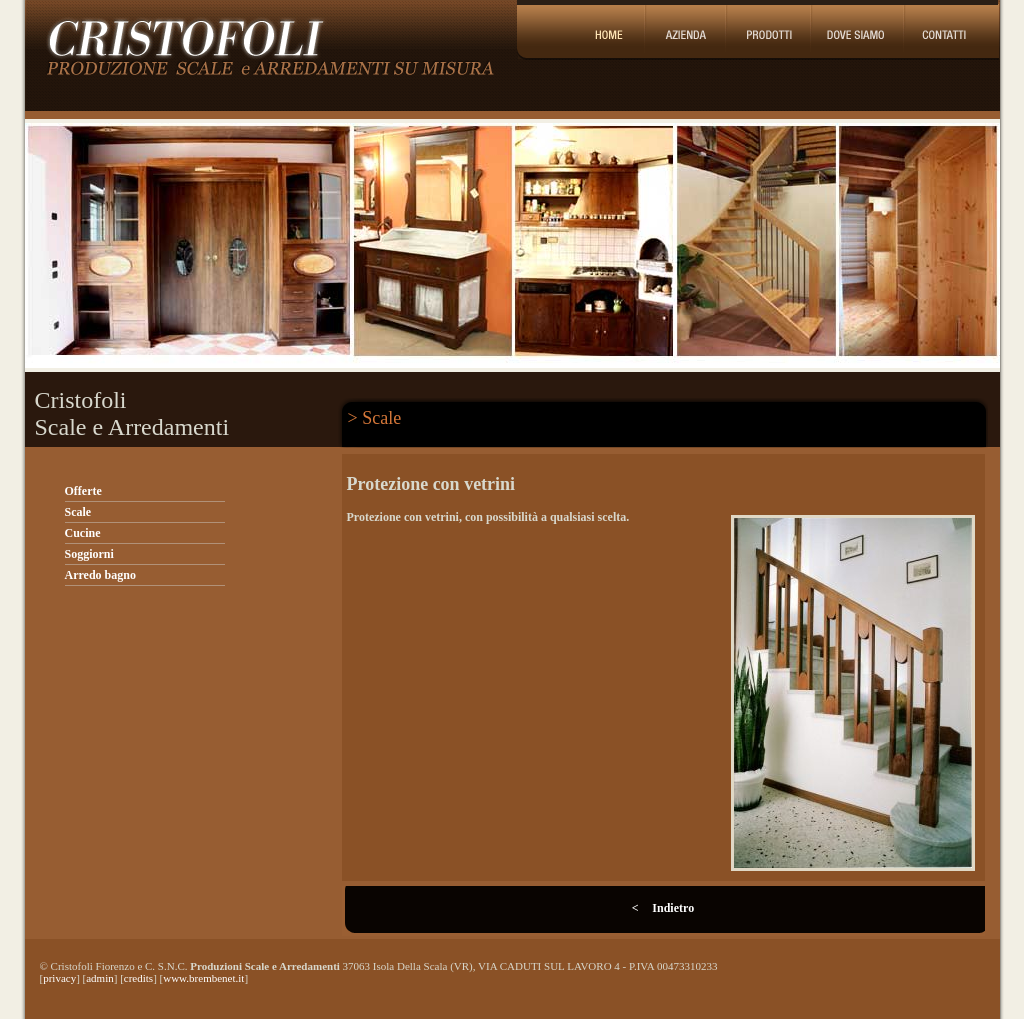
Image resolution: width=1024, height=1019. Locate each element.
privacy (59, 978)
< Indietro (663, 908)
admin (100, 978)
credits (138, 978)
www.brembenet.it (203, 978)
